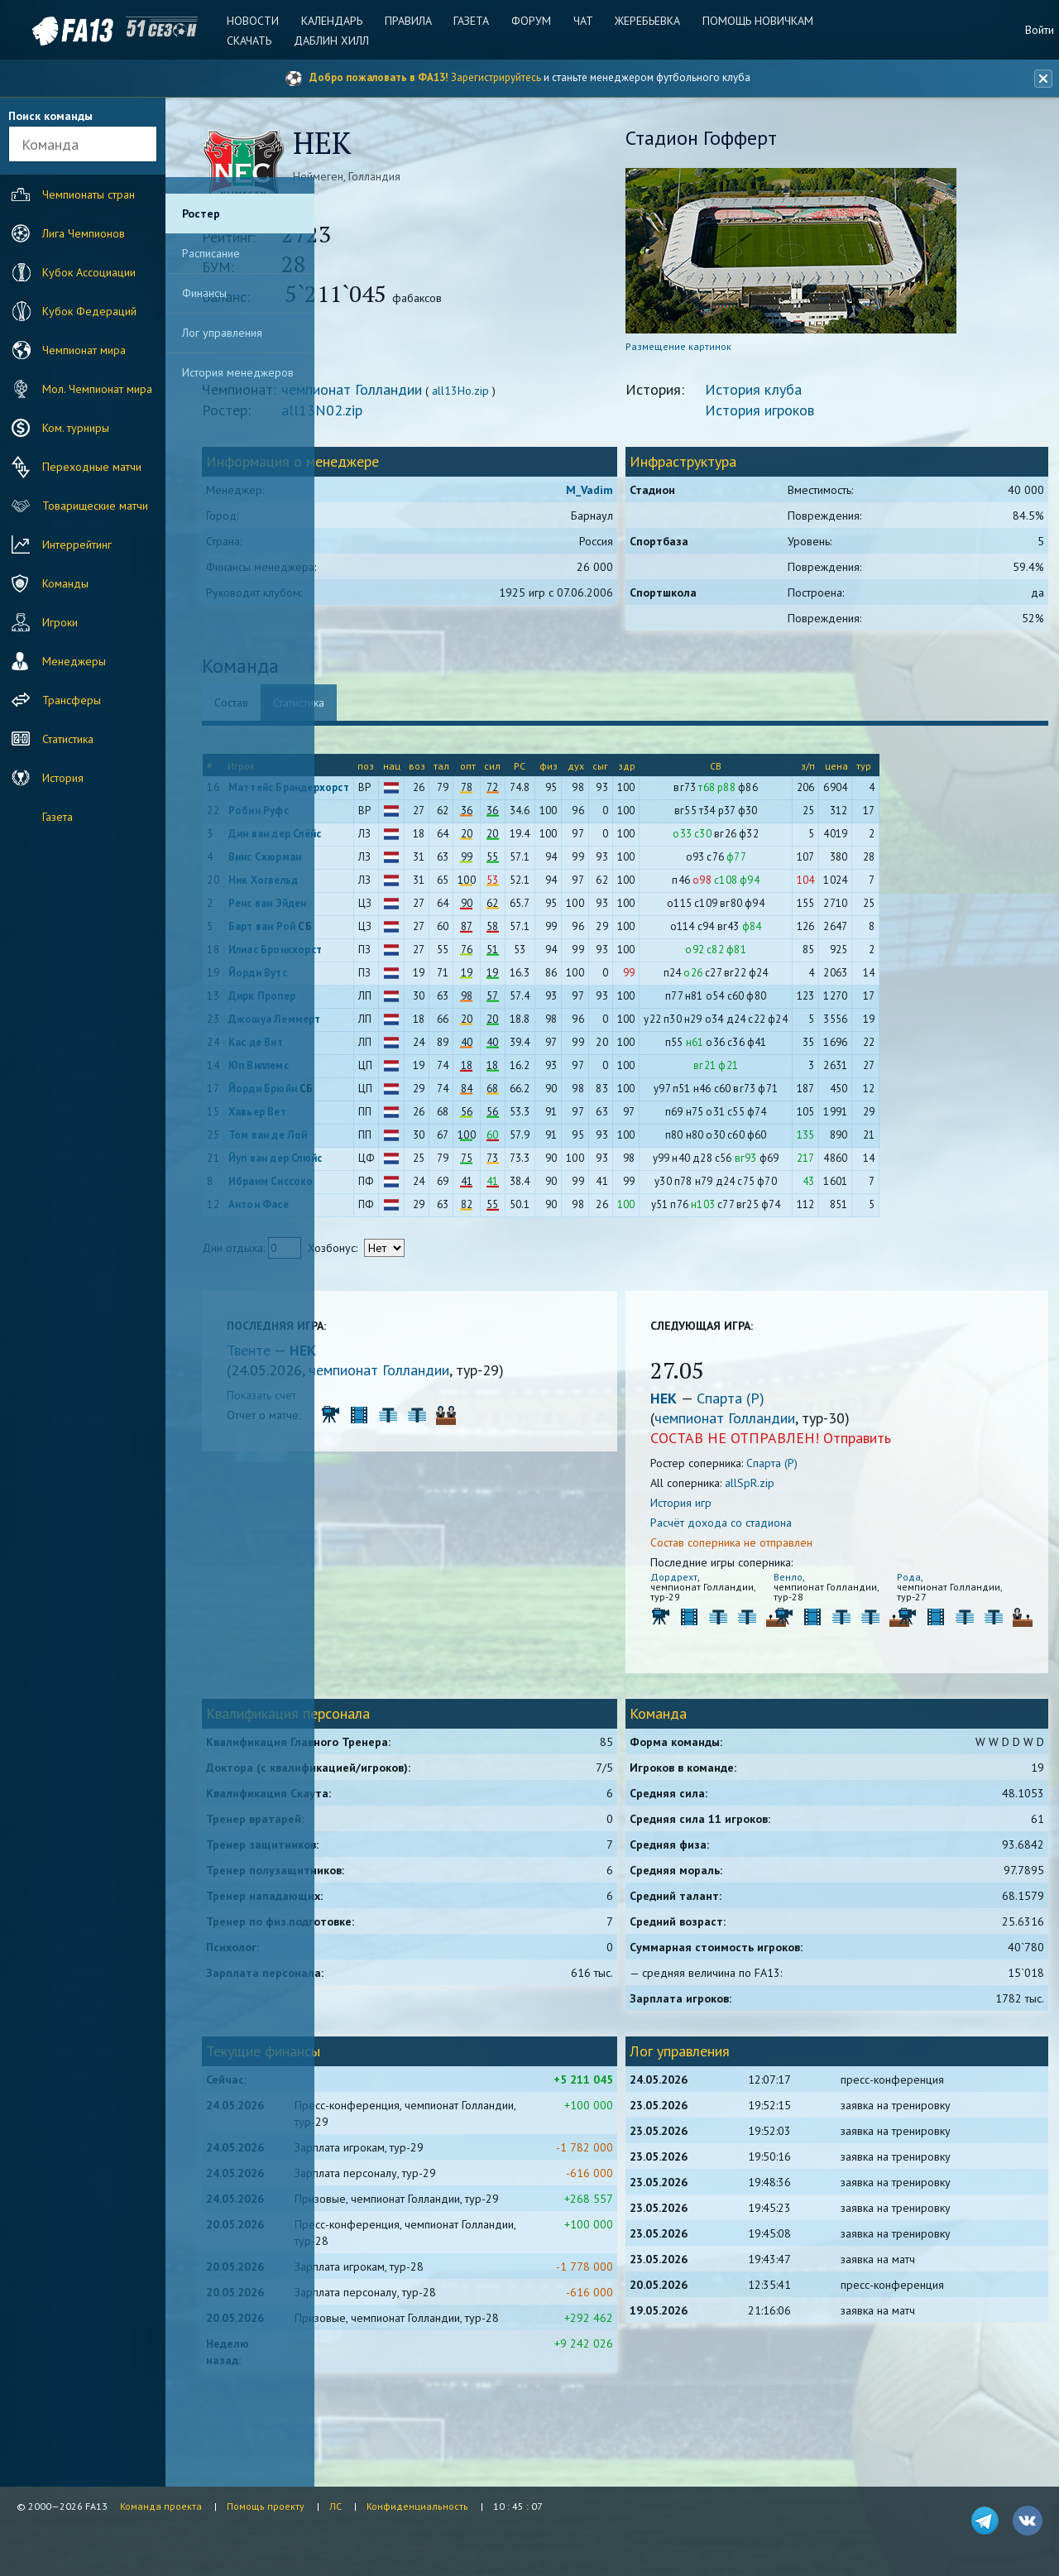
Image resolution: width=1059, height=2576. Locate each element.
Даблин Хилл (340, 40)
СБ (433, 932)
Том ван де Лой (396, 1141)
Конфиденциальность (417, 2506)
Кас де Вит (384, 1048)
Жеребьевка (641, 20)
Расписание (211, 253)
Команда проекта (161, 2506)
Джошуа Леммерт (403, 1025)
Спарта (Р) (792, 1403)
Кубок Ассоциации (71, 272)
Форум (531, 20)
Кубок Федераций (72, 311)
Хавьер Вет (385, 1118)
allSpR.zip (811, 1488)
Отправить (918, 1443)
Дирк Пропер (390, 1002)
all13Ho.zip (589, 396)
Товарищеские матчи (77, 505)
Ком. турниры (58, 428)
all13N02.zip (450, 415)
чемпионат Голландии (480, 395)
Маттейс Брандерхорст (417, 793)
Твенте (379, 1355)
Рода (925, 1582)
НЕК (432, 1355)
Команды (48, 583)
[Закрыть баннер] (1039, 79)
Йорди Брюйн (391, 1094)
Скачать (261, 40)
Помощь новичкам (748, 20)
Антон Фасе (387, 1210)
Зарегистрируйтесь (496, 77)
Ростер (201, 213)
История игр (742, 1508)
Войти (1039, 29)
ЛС (335, 2506)
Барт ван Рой (390, 932)
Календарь (340, 20)
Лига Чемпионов (66, 233)
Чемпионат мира (66, 350)
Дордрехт (735, 1582)
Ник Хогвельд (391, 886)
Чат (580, 20)
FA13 (49, 31)
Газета (474, 20)
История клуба (814, 395)
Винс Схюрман (393, 863)
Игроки (42, 622)
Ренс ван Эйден (396, 909)
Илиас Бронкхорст (403, 955)
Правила (414, 20)
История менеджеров (238, 372)
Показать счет (390, 1401)
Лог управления (222, 332)
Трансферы (54, 700)
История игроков (820, 415)
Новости (265, 20)
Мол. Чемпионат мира (79, 389)
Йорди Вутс (386, 978)
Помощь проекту (265, 2506)
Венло (826, 1582)
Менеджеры (56, 661)
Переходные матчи (74, 466)
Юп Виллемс (387, 1071)
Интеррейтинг (59, 544)
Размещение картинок (740, 352)
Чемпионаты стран (71, 194)
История (45, 778)
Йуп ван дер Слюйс (403, 1164)
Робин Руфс (387, 816)
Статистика (50, 739)
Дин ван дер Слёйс (403, 839)
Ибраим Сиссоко (399, 1187)
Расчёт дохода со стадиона (782, 1528)
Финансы (204, 292)
